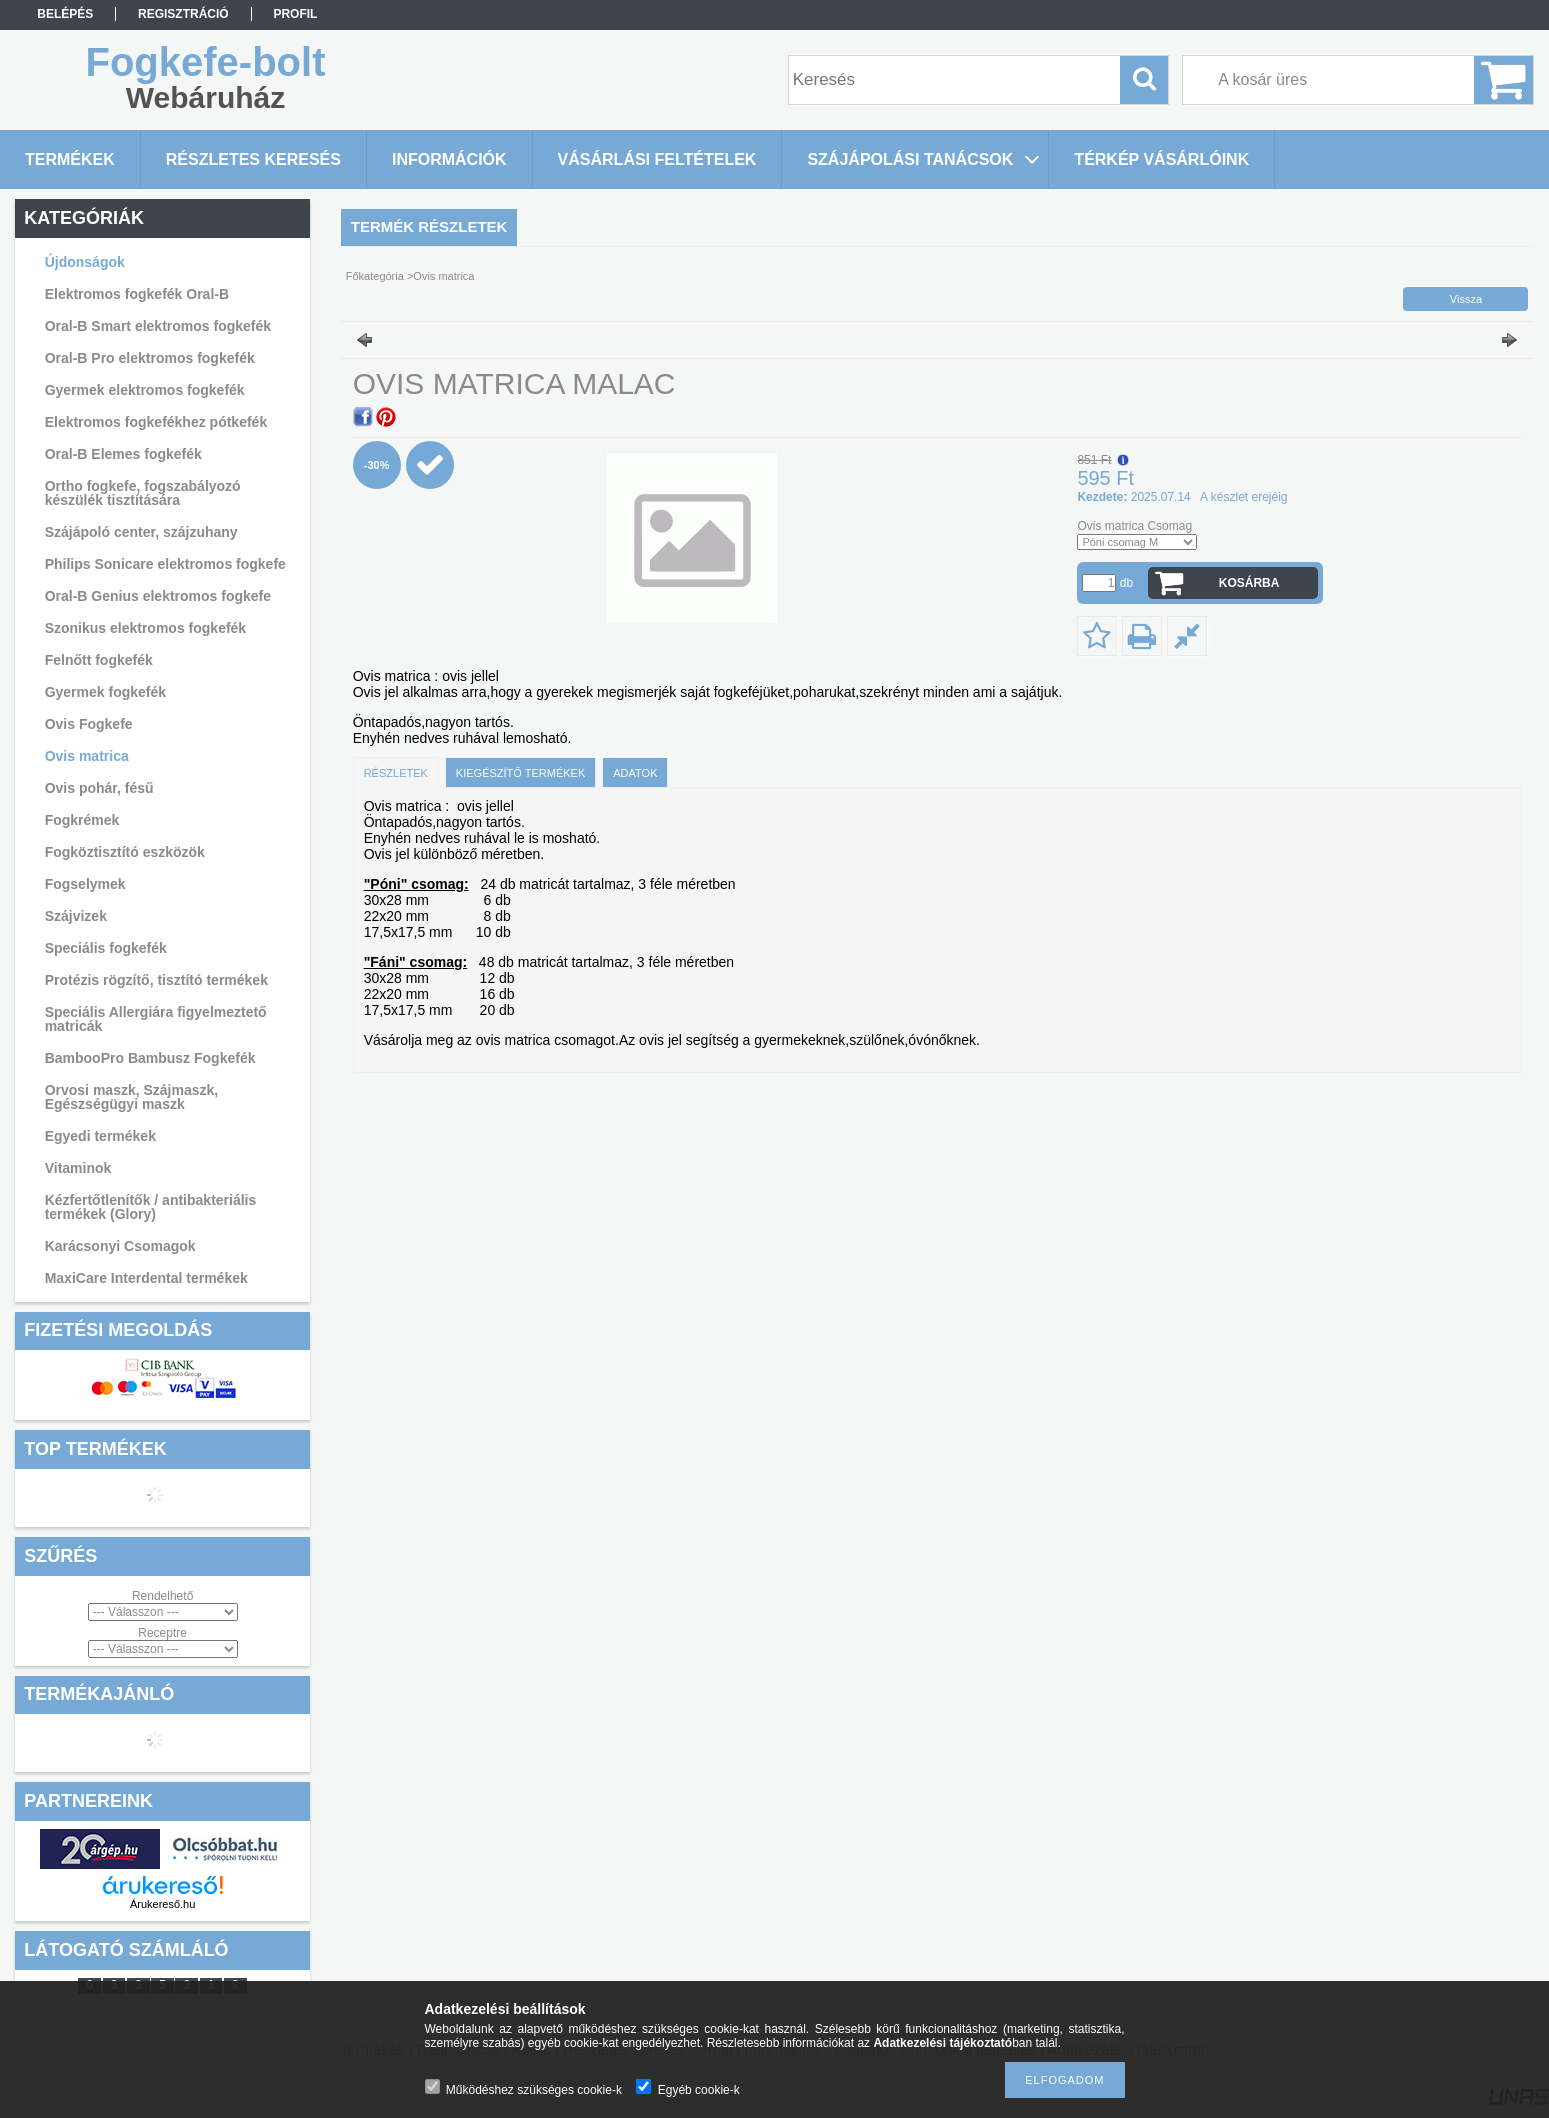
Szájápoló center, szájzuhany (141, 532)
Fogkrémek (82, 820)
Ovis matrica (87, 756)
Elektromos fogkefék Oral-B (137, 294)
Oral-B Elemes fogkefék (123, 454)
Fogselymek (85, 884)
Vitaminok (78, 1168)
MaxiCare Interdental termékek (146, 1278)
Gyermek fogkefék (105, 692)
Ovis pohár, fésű (99, 788)
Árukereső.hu (162, 1904)
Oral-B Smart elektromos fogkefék (158, 326)
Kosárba (1249, 583)
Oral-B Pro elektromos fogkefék (150, 358)
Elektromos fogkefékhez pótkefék (156, 422)
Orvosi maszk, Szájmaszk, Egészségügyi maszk (132, 1097)
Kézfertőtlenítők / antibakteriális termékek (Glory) (151, 1207)
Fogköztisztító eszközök (125, 852)
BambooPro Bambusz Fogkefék (150, 1058)
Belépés (65, 14)
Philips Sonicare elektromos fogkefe (165, 564)
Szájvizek (76, 916)
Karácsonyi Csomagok (120, 1246)
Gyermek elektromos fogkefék (145, 390)
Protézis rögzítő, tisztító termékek (156, 980)
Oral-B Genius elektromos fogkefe (158, 596)
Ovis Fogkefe (89, 724)
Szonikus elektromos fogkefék (146, 628)
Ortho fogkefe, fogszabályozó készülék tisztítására (143, 493)
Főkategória (375, 276)
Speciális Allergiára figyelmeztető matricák (156, 1019)
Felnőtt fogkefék (99, 660)
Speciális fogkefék (106, 948)
